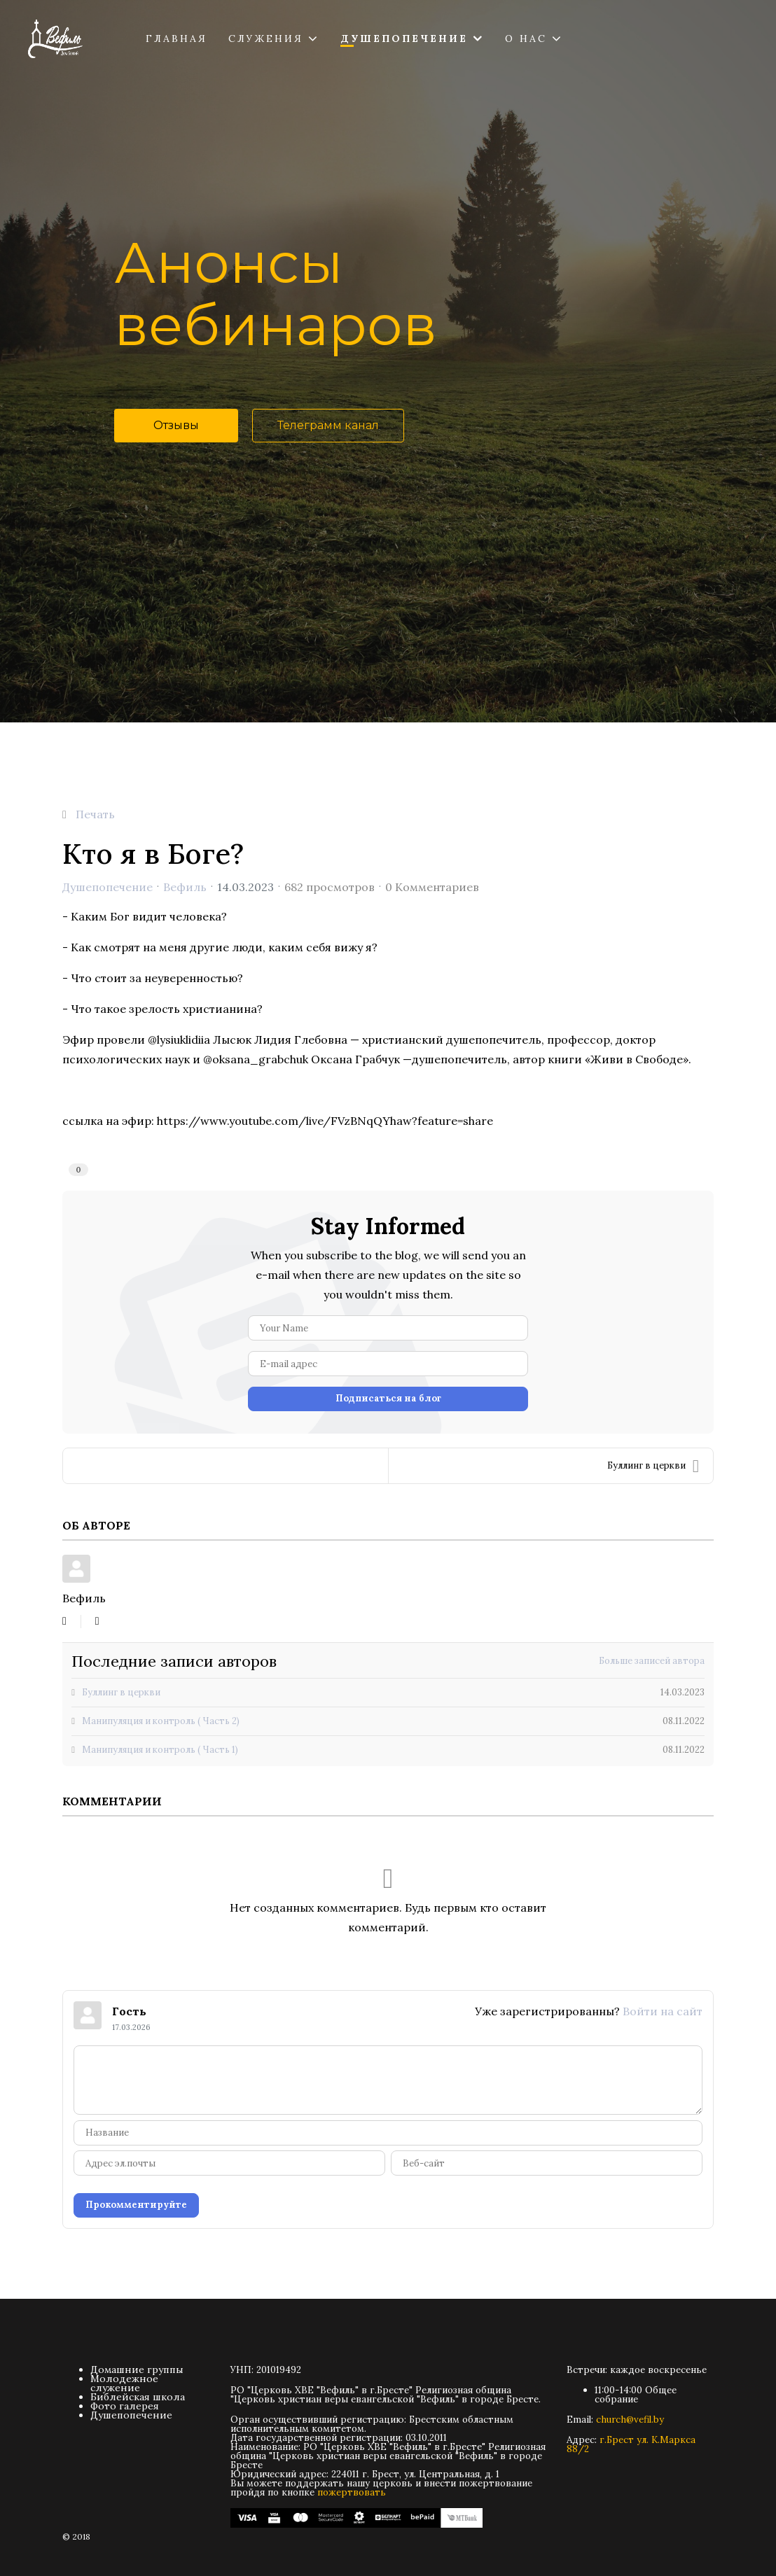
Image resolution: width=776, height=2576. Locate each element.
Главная (176, 38)
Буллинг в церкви (653, 1466)
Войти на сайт (662, 2011)
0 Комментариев (432, 887)
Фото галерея (124, 2406)
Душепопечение (404, 38)
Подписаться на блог (388, 1398)
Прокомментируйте (136, 2205)
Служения (265, 38)
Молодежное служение (124, 2383)
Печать (95, 814)
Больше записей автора (652, 1661)
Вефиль (185, 887)
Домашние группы (136, 2369)
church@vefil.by (630, 2420)
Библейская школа (137, 2396)
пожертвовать (351, 2492)
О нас (526, 38)
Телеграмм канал (328, 425)
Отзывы (176, 425)
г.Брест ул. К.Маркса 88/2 (631, 2444)
